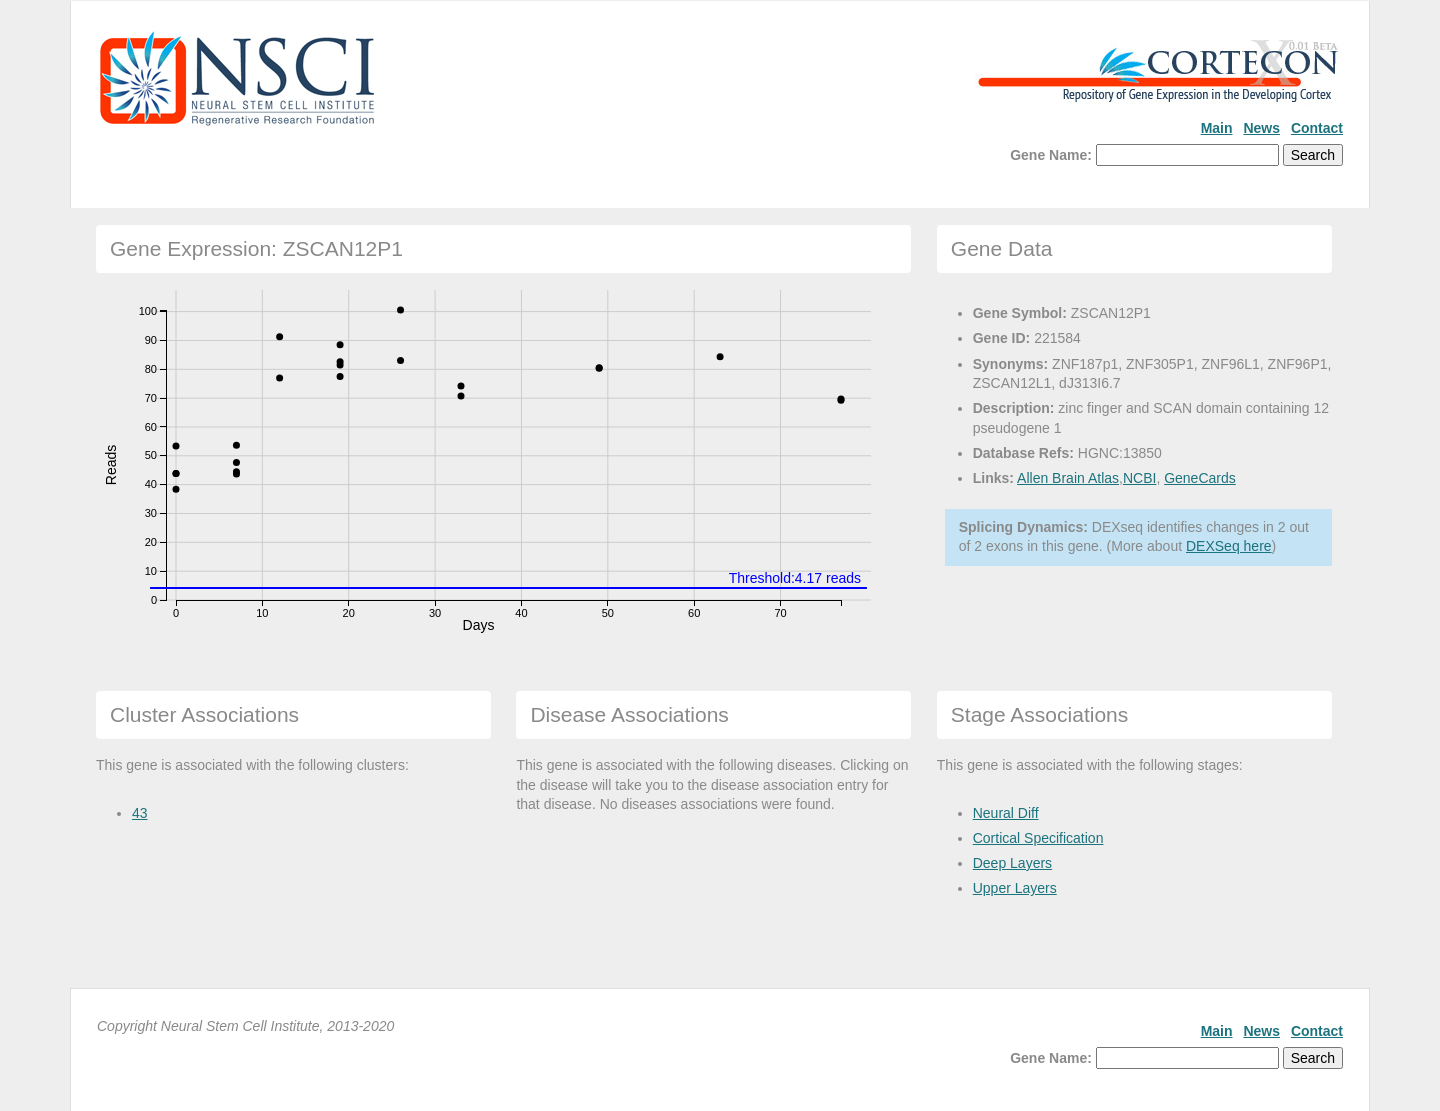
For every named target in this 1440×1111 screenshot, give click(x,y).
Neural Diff (1006, 813)
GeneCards (1200, 478)
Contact (1317, 128)
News (1261, 128)
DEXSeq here (1229, 546)
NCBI (1139, 478)
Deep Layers (1012, 863)
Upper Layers (1015, 888)
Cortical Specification (1038, 838)
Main (1217, 128)
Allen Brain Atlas (1068, 478)
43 (140, 813)
